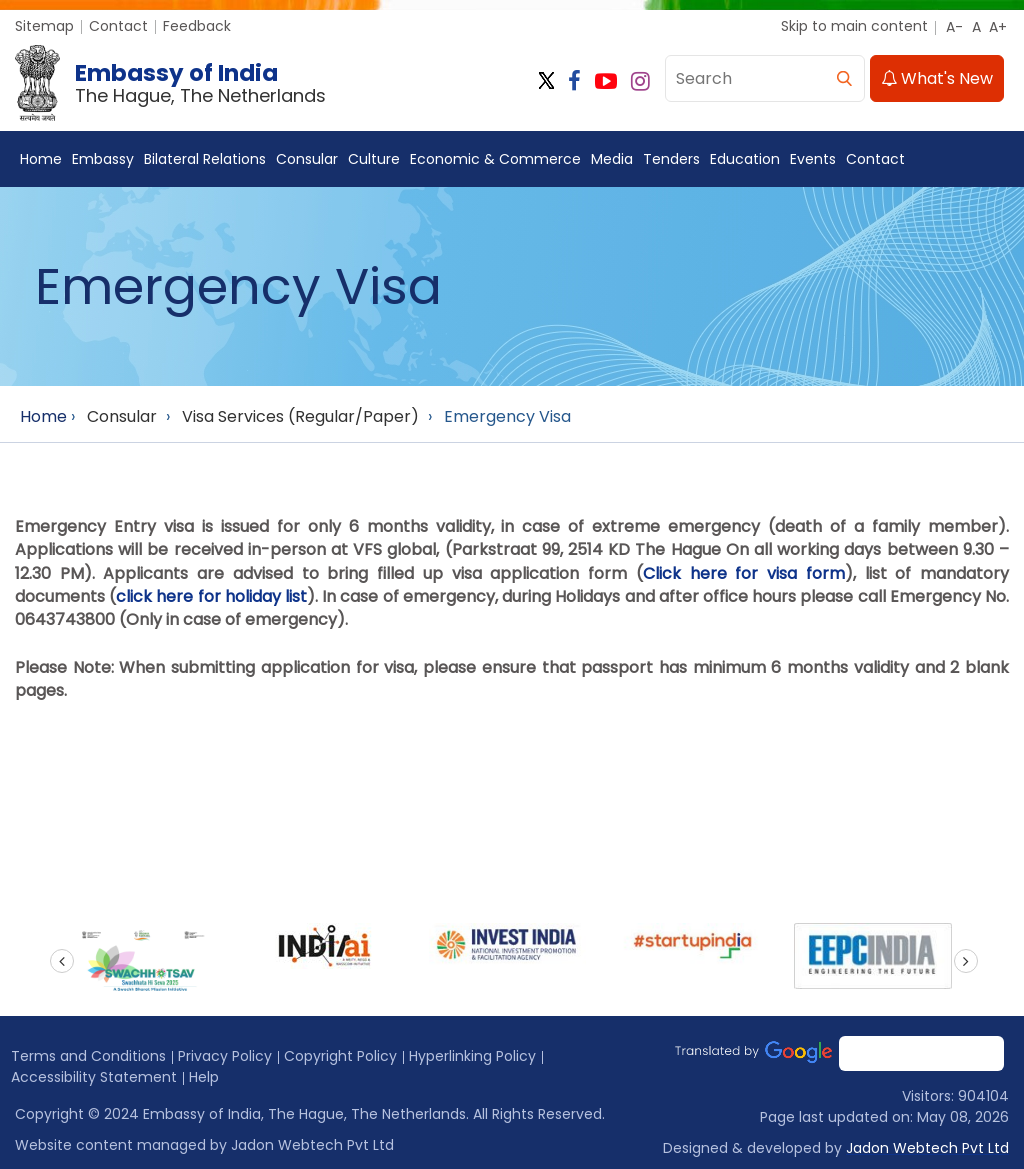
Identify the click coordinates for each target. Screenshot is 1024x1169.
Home (41, 159)
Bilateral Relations (205, 159)
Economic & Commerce (495, 159)
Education (745, 159)
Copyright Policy (340, 1056)
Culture (374, 159)
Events (813, 159)
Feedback (197, 26)
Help (204, 1077)
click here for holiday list (211, 596)
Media (612, 159)
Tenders (671, 159)
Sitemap (44, 26)
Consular (307, 159)
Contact (118, 26)
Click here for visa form (744, 573)
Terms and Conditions (88, 1056)
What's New (937, 78)
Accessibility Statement (94, 1077)
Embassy (103, 159)
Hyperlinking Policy (472, 1056)
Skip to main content (854, 26)
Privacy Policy (225, 1056)
